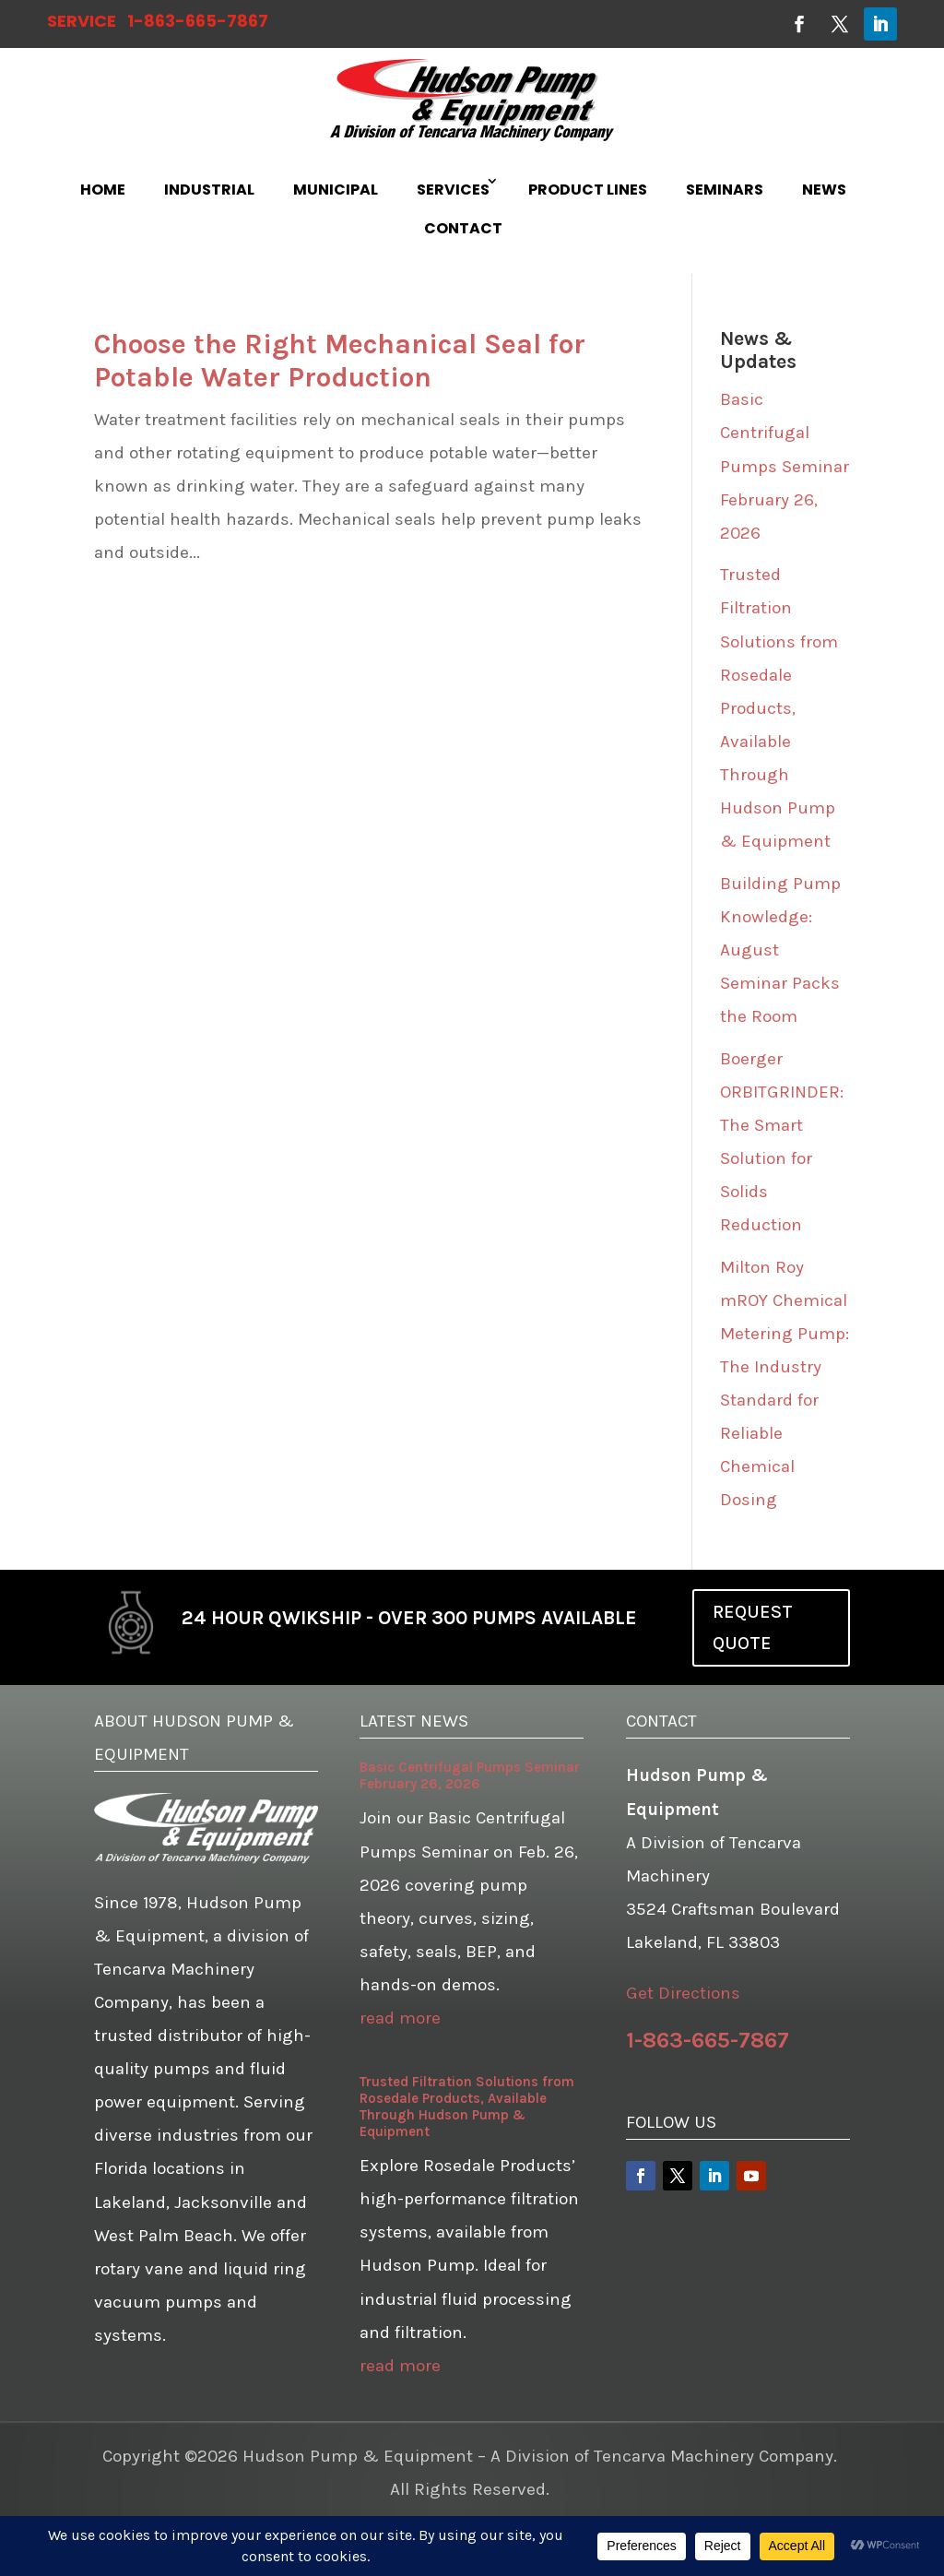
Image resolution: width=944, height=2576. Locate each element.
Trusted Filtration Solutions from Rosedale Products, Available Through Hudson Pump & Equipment (779, 707)
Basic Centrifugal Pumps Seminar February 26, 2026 (784, 465)
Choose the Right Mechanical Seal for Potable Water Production (339, 360)
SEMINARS (724, 189)
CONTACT (463, 228)
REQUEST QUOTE (753, 1627)
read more (400, 2018)
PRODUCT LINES (587, 189)
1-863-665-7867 (197, 20)
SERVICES (453, 189)
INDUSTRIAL (209, 189)
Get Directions (683, 1993)
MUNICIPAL (335, 189)
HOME (102, 189)
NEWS (824, 189)
